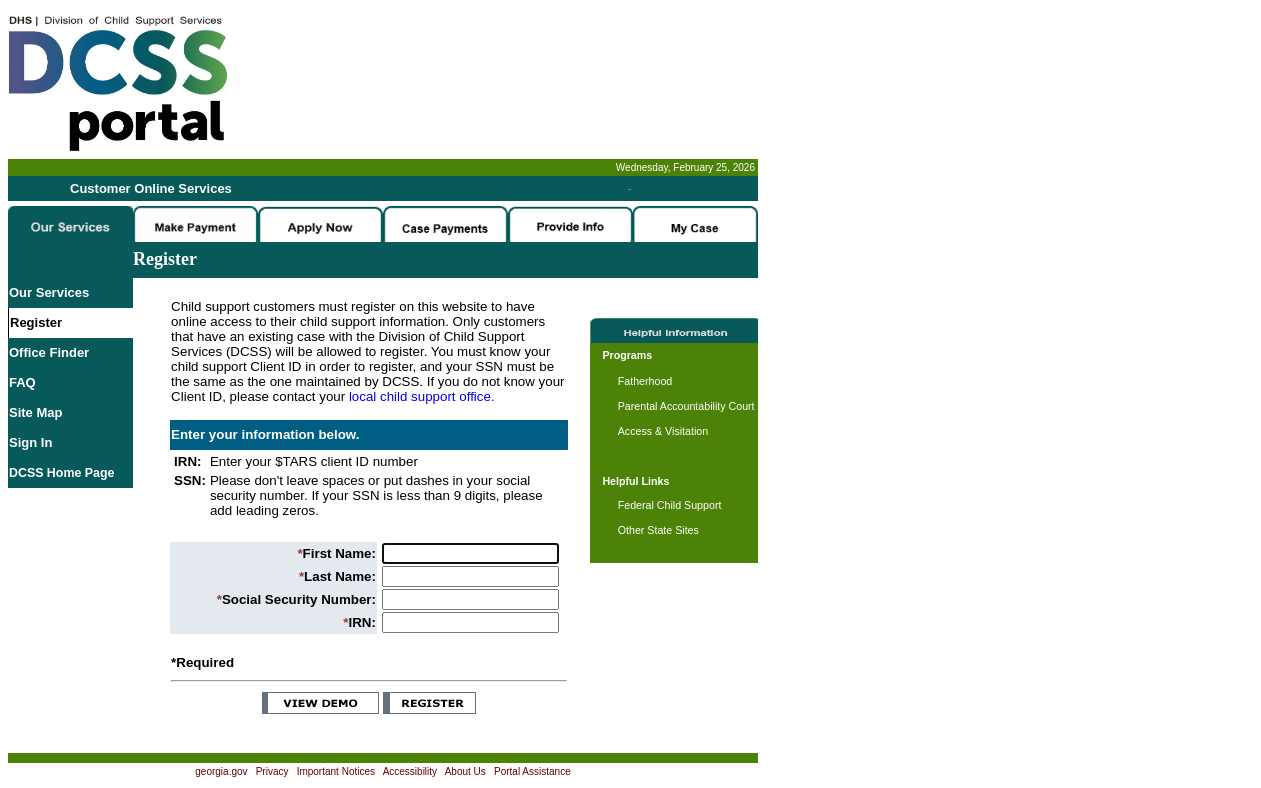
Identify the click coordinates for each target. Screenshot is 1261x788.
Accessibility (410, 771)
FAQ (22, 382)
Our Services (49, 292)
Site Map (35, 412)
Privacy (272, 771)
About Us (465, 771)
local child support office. (422, 396)
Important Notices (336, 771)
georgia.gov (221, 771)
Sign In (30, 442)
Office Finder (49, 352)
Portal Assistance (532, 771)
